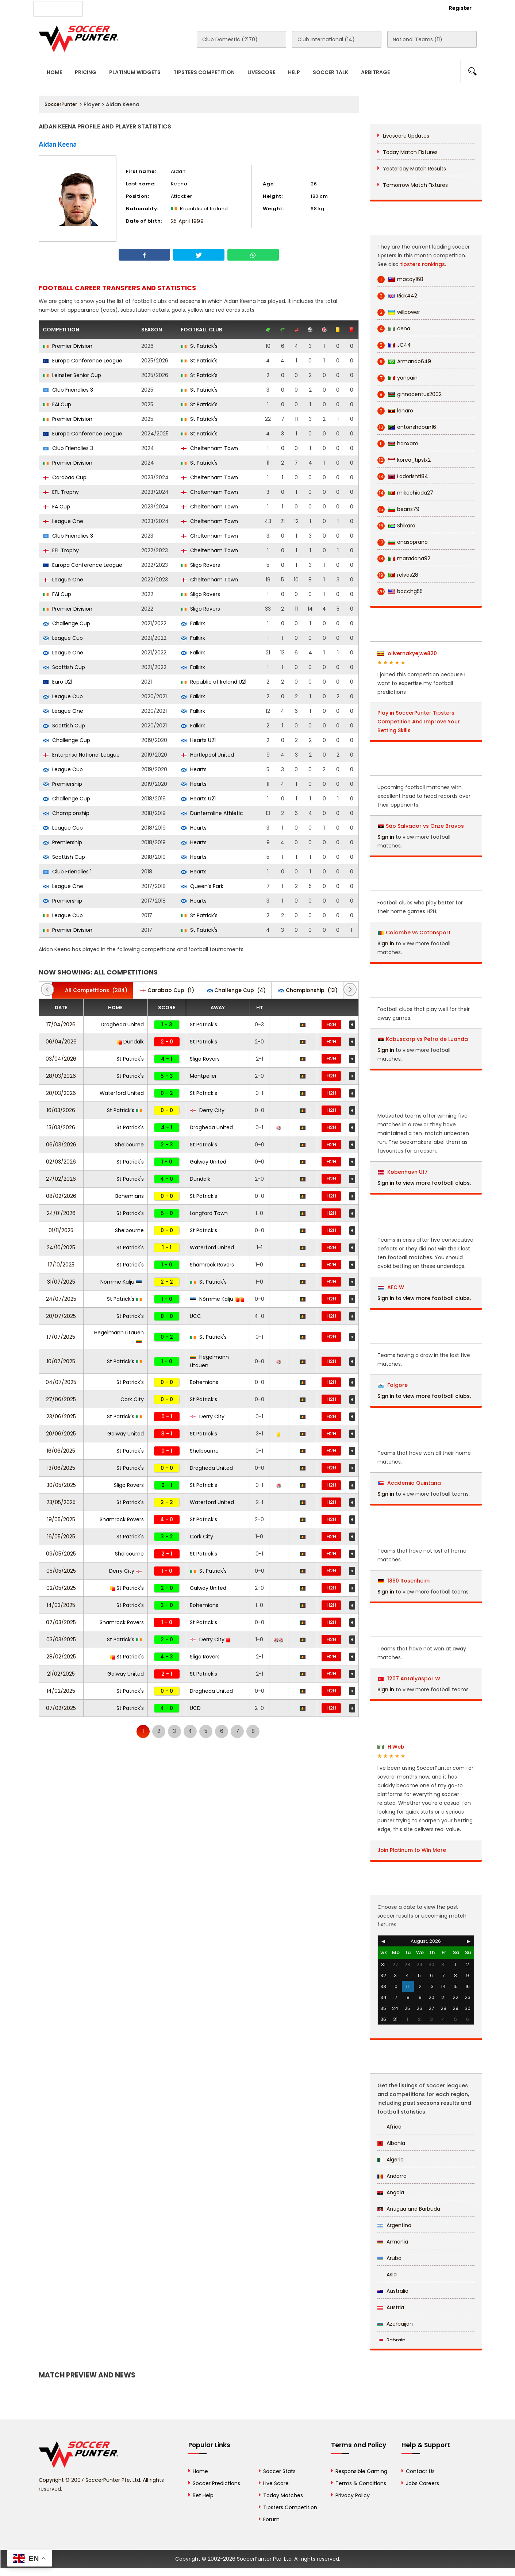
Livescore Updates (406, 135)
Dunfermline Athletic (212, 813)
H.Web (390, 1746)
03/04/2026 (61, 1058)
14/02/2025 (61, 1691)
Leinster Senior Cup (72, 375)
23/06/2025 (61, 1416)
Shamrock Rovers (212, 1264)
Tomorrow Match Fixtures (415, 185)
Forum (271, 2519)
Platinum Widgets (135, 72)
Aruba (389, 2258)
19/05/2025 (61, 1519)
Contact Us (207, 7)
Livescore (261, 72)
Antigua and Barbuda (408, 2208)
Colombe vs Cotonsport (418, 932)
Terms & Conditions (360, 2483)
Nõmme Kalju (121, 1281)
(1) (167, 990)
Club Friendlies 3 (68, 389)
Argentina (394, 2225)
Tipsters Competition (204, 72)
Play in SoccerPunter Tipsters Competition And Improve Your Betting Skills (418, 721)
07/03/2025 (61, 1622)
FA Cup (56, 506)
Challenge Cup (66, 623)
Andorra (392, 2176)
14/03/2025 (61, 1605)
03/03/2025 (61, 1639)
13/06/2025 (61, 1468)
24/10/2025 (61, 1247)
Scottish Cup (64, 667)
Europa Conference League (82, 360)
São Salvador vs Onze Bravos (425, 826)
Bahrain (391, 2340)
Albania (391, 2143)
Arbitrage (375, 72)
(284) (92, 990)
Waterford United (122, 1093)
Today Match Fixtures (410, 152)
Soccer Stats (279, 2471)
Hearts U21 (198, 740)
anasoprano (402, 542)
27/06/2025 (61, 1399)
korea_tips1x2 (404, 460)
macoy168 (400, 279)
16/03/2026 (61, 1110)
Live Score (276, 2483)
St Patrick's (199, 346)
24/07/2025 (61, 1299)
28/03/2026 (61, 1076)
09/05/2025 (61, 1553)
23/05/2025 (61, 1502)
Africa (389, 2126)
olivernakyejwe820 (407, 653)
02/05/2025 (61, 1588)
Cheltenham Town (209, 448)
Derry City (207, 1110)
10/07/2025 (61, 1361)
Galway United (208, 1161)
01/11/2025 (61, 1230)
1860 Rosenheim (404, 1580)
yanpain (397, 378)
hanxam (397, 443)
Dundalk (130, 1041)
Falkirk (193, 623)
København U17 (403, 1172)
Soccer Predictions (216, 2483)
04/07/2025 (61, 1382)
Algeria (390, 2159)
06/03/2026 (61, 1144)
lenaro (395, 411)
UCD (195, 1708)
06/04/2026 (61, 1041)
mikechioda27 (405, 493)
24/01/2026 (61, 1213)
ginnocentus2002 (409, 394)
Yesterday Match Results (414, 168)
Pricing (85, 72)
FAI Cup (57, 404)
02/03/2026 (61, 1161)
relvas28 (397, 575)
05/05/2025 (61, 1571)
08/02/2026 (61, 1196)
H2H (331, 1024)
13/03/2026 (61, 1127)
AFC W (391, 1287)
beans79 (398, 509)
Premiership (62, 784)
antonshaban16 (406, 427)
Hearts (194, 769)
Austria (390, 2307)
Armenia (392, 2241)
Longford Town (209, 1213)
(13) (308, 990)
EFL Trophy (61, 492)
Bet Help (203, 2495)
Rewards (246, 7)
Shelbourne (129, 1144)
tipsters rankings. (423, 264)
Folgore (393, 1385)
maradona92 (403, 558)
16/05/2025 (61, 1536)
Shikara (396, 526)
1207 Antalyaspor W (409, 1678)
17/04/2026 (61, 1024)
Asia (387, 2274)
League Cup (63, 638)
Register (460, 8)
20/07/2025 (61, 1316)
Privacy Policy (352, 2495)
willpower (398, 312)
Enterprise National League (81, 754)
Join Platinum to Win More (411, 1850)
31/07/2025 (61, 1281)
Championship (66, 813)
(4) (236, 990)
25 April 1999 (187, 221)
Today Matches (283, 2495)
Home (54, 72)
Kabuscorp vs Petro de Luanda (427, 1039)
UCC (195, 1316)
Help (294, 72)
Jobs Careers (422, 2483)
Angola (390, 2192)
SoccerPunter (61, 104)
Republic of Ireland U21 (213, 681)
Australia (392, 2291)
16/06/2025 (61, 1450)
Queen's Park (202, 886)
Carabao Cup (65, 477)
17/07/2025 (61, 1337)
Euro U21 (57, 681)
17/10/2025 (61, 1264)
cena (393, 328)
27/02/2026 (61, 1179)
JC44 (394, 345)
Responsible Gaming (361, 2471)
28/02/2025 (61, 1656)
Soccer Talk (330, 72)
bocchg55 (400, 591)
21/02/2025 (61, 1673)
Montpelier (203, 1076)
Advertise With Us (155, 7)
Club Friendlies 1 (67, 871)
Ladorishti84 (402, 476)
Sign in (385, 837)
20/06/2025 (61, 1433)
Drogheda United (122, 1024)
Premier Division (67, 346)
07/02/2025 (61, 1708)
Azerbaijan (395, 2323)
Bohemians (129, 1196)
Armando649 (404, 361)
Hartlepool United (207, 754)
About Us (107, 7)
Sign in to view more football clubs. (424, 1183)
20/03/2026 (61, 1093)
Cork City (132, 1399)
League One (63, 521)
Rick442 (397, 296)
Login (420, 8)
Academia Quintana (409, 1483)
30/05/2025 (61, 1485)
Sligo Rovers (200, 565)
